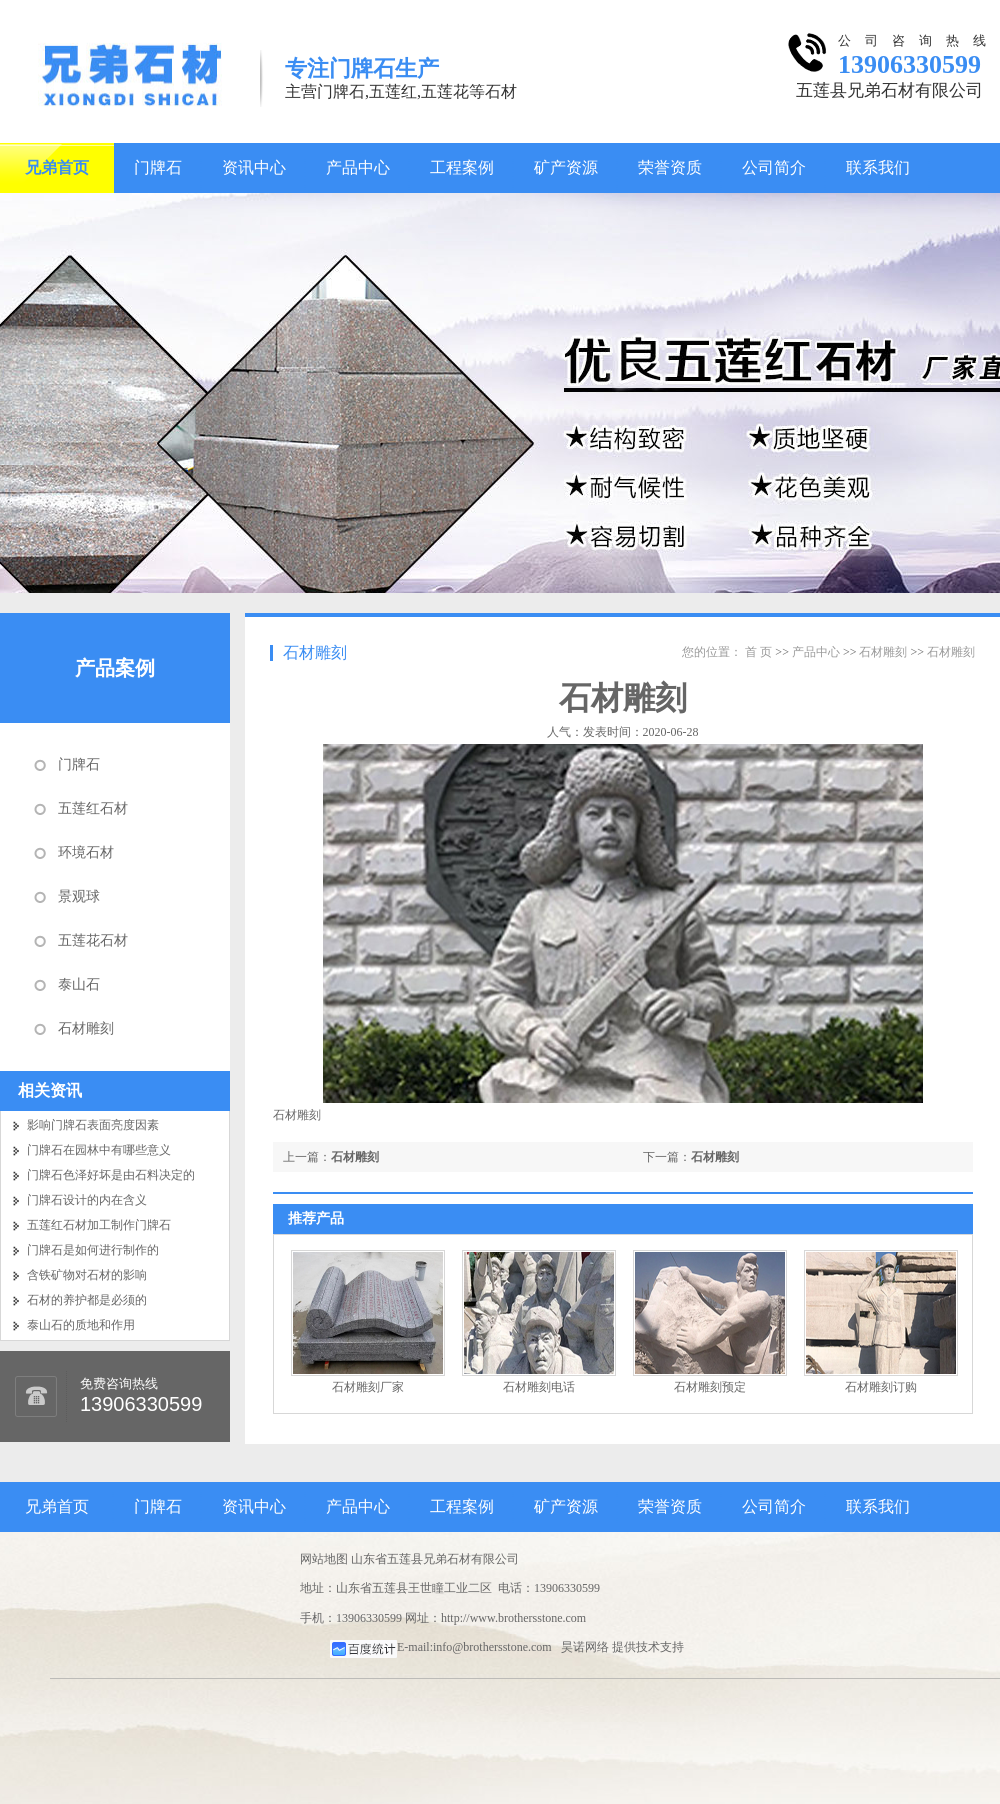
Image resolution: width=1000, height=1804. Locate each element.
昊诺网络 (585, 1647)
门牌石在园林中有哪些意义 (99, 1150)
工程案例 (462, 167)
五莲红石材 (93, 808)
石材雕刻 (86, 1028)
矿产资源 (566, 167)
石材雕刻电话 (539, 1387)
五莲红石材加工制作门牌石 (99, 1225)
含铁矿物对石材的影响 (87, 1275)
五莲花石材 (93, 940)
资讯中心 (254, 167)
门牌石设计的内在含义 (87, 1200)
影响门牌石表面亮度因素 (93, 1125)
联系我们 (878, 167)
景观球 (79, 896)
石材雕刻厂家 (368, 1387)
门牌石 (158, 167)
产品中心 (358, 167)
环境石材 (86, 852)
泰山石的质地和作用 (81, 1325)
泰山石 (79, 984)
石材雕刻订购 (881, 1387)
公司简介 (774, 167)
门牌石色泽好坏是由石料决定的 (111, 1175)
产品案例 (115, 668)
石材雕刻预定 (710, 1387)
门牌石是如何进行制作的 (93, 1250)
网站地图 (324, 1559)
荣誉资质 (670, 167)
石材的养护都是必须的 (87, 1300)
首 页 (758, 652)
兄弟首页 (57, 167)
